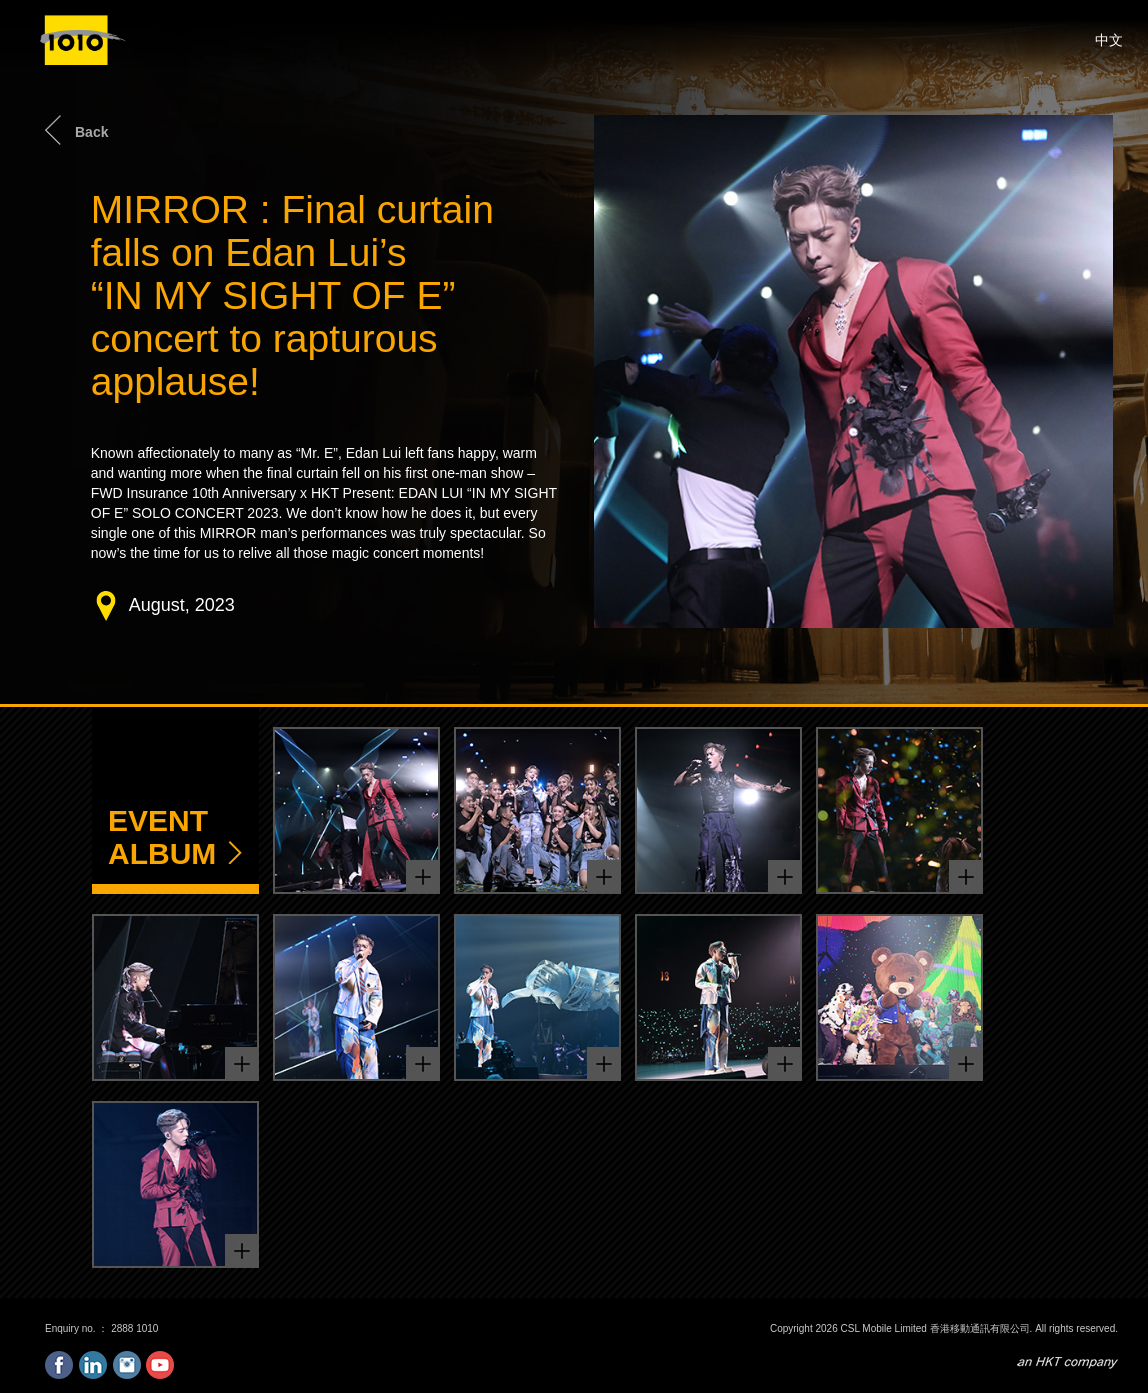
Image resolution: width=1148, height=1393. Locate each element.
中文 (1109, 40)
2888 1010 (134, 1328)
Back (91, 132)
